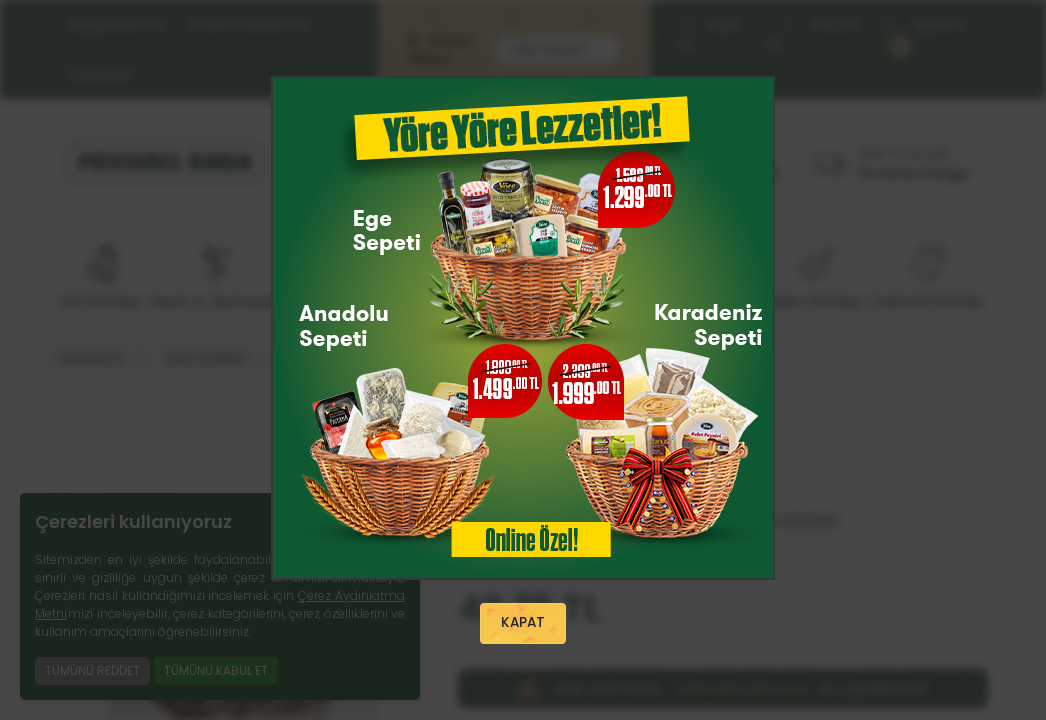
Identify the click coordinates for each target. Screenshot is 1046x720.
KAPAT (523, 624)
